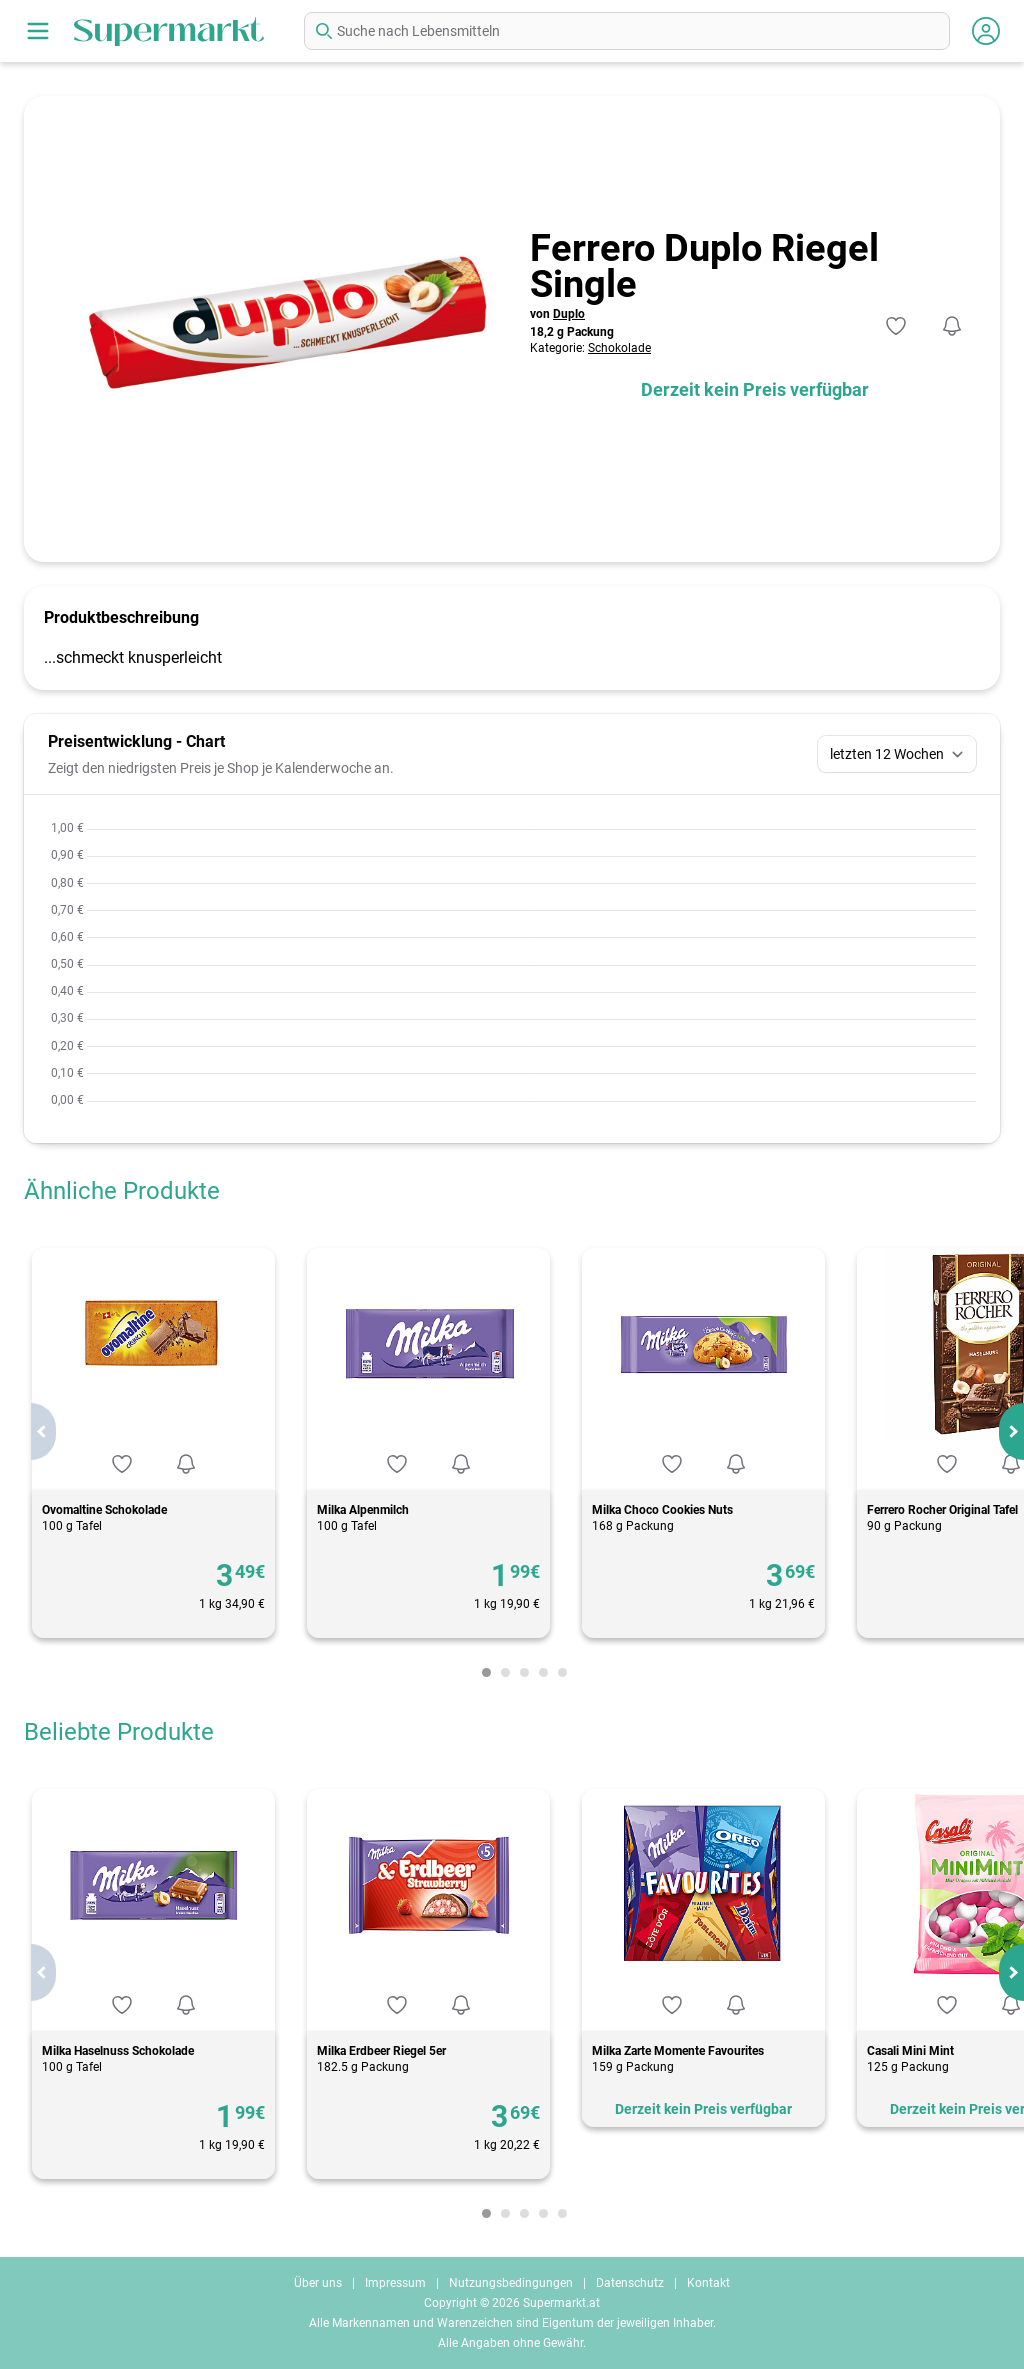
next (1011, 1431)
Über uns (318, 2283)
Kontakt (708, 2283)
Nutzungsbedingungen (511, 2283)
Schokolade (619, 348)
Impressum (395, 2283)
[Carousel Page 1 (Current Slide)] (486, 1672)
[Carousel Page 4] (543, 1672)
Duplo (569, 314)
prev (43, 1431)
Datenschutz (630, 2283)
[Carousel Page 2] (505, 1672)
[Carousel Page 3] (524, 1672)
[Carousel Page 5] (562, 1672)
